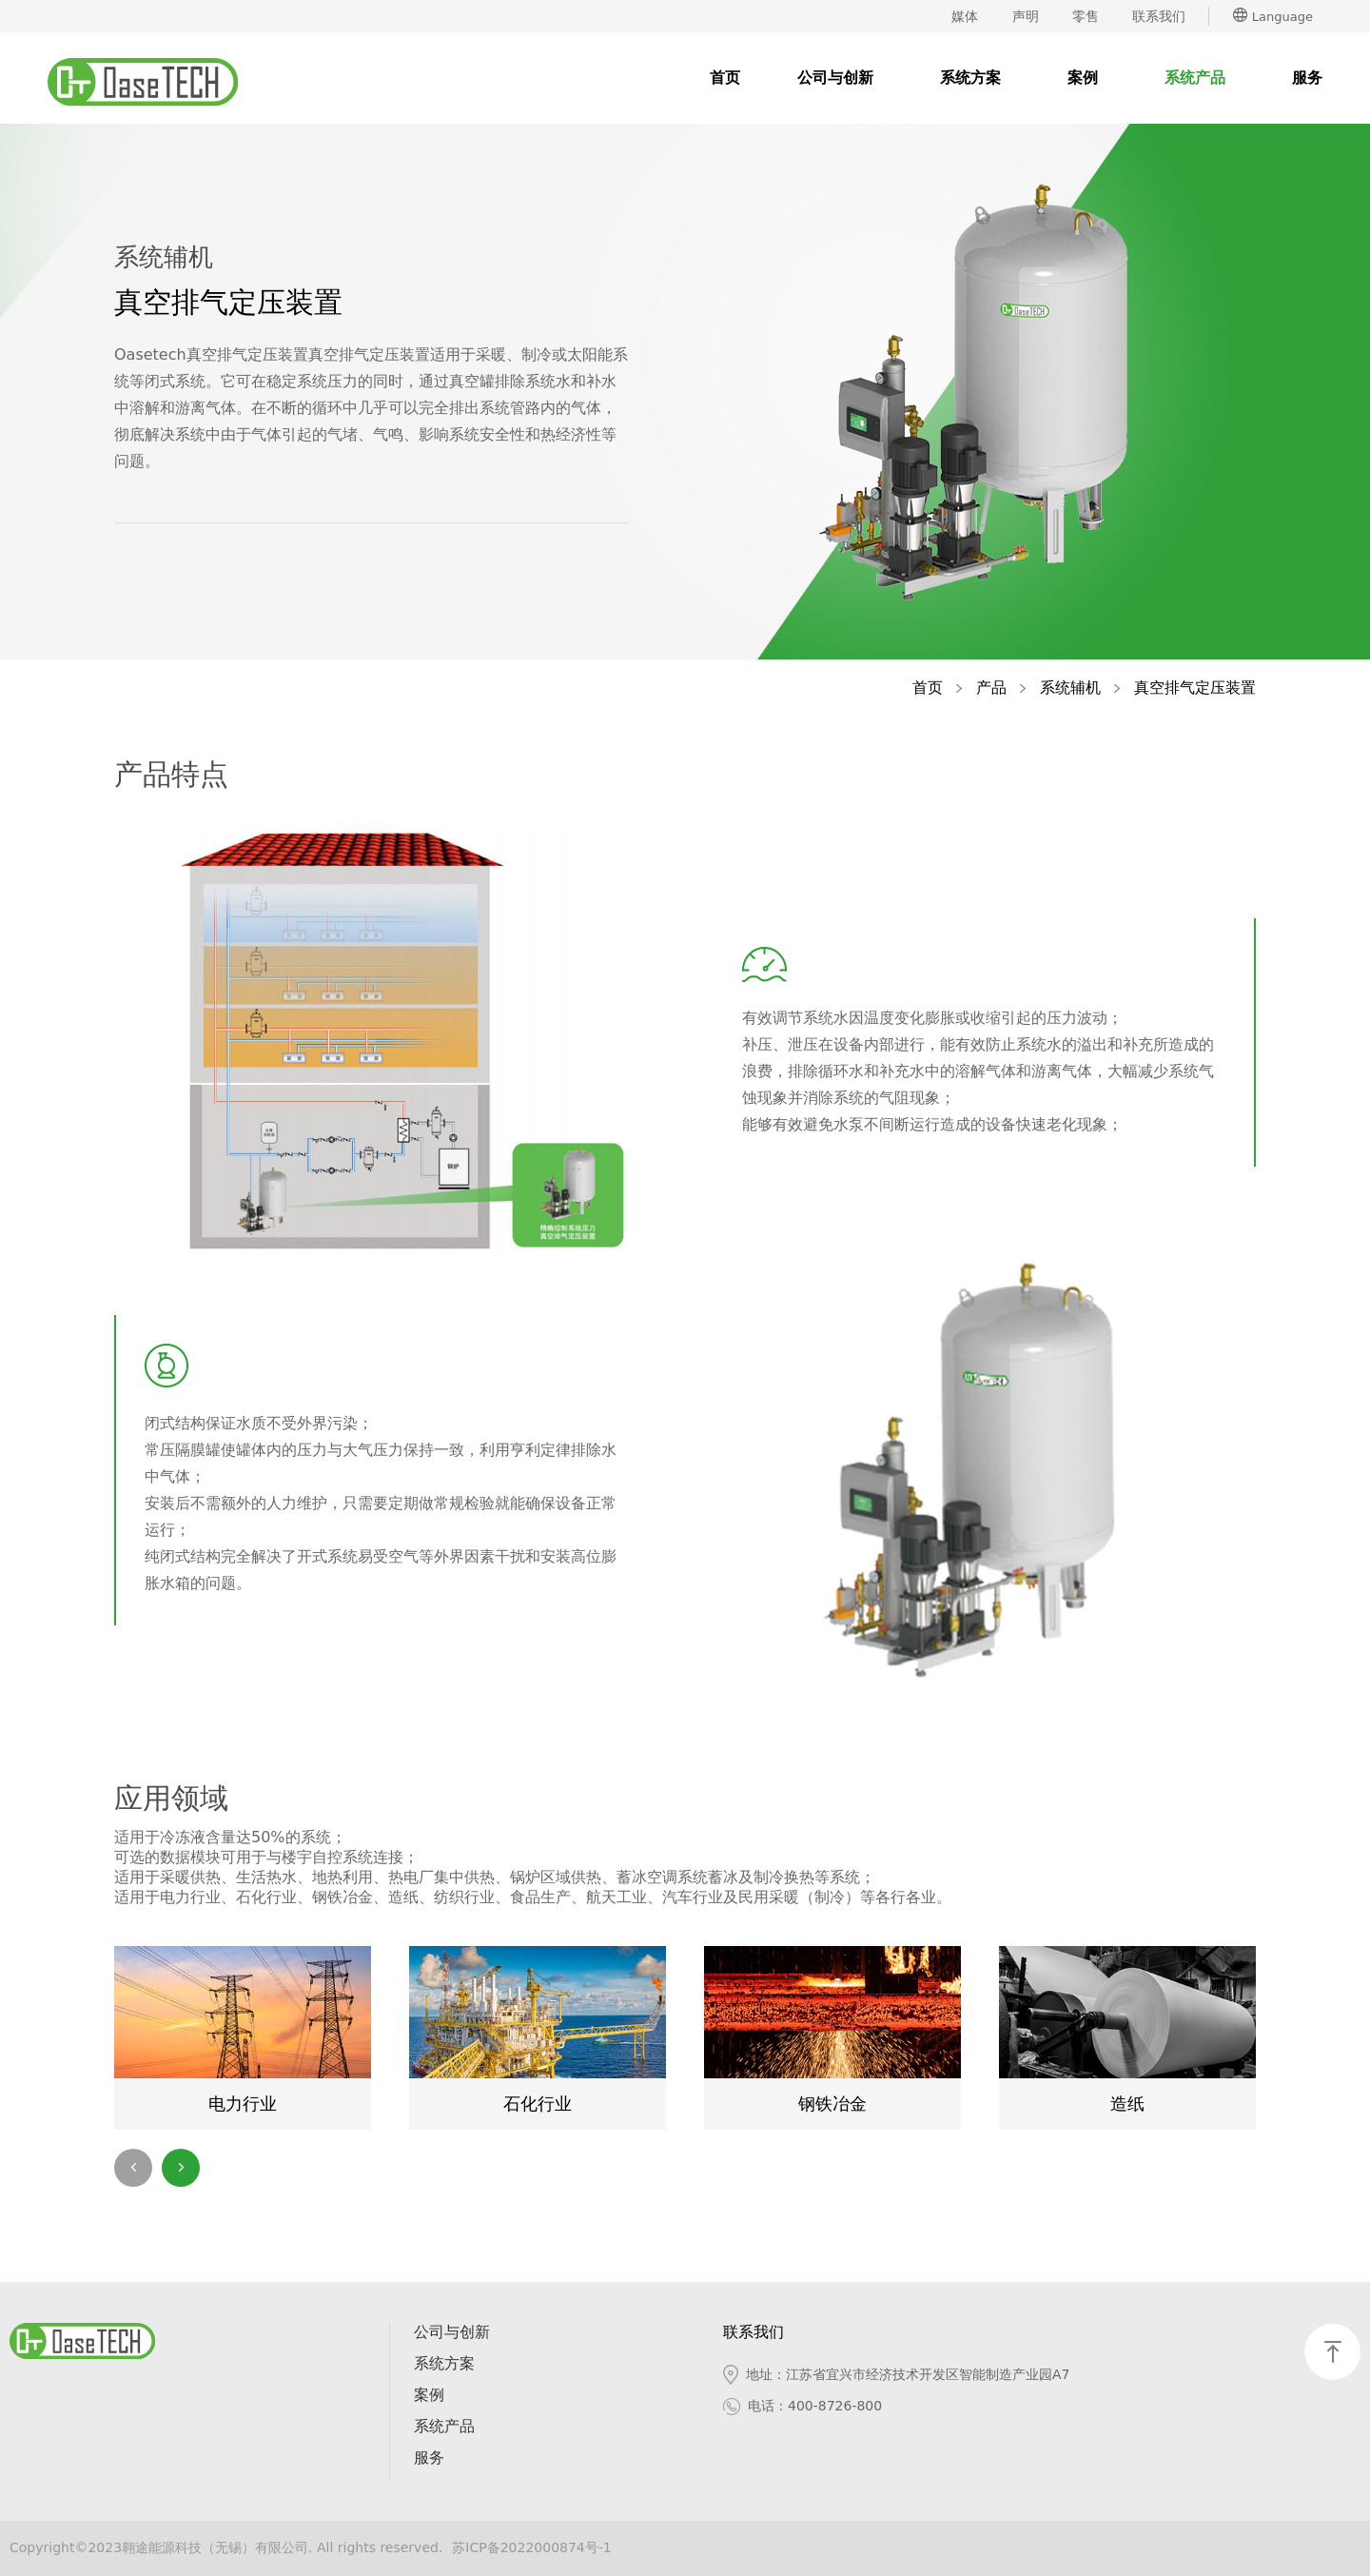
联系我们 (1158, 16)
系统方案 (970, 78)
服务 (1307, 78)
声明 (1025, 16)
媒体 (964, 16)
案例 (1082, 78)
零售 (1085, 16)
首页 (725, 78)
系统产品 (1194, 78)
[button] (181, 2168)
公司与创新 (835, 78)
